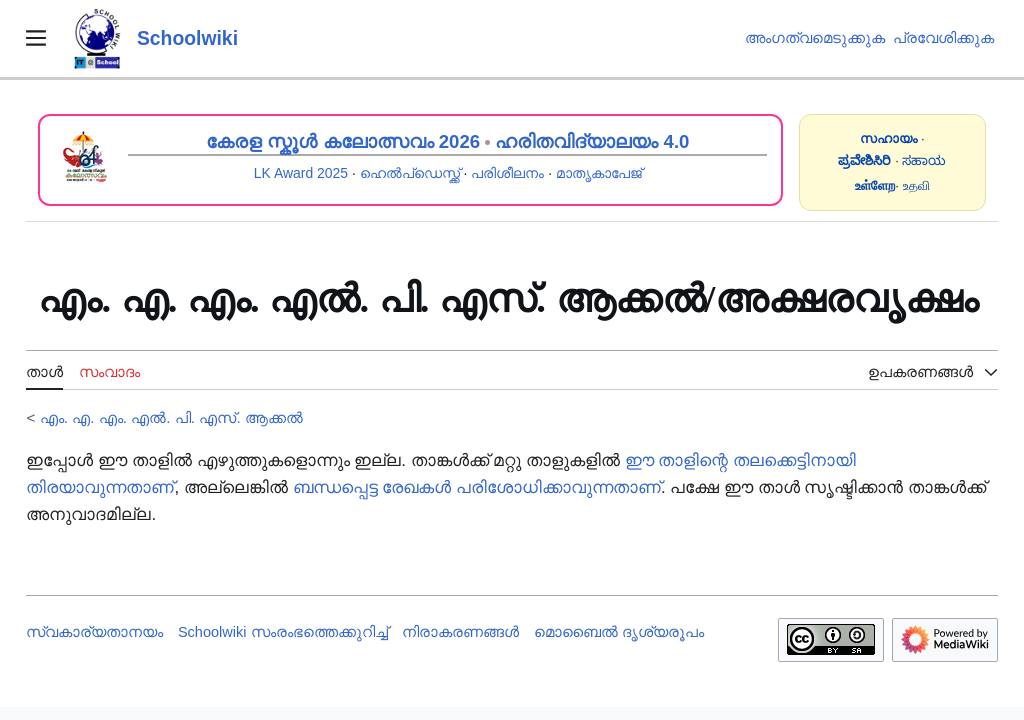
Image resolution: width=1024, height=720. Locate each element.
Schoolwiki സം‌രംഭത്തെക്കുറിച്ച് (283, 632)
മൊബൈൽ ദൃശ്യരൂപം (619, 632)
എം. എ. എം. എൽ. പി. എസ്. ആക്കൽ (171, 417)
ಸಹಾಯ (924, 160)
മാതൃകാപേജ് (599, 173)
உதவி (916, 185)
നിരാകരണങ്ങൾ (460, 632)
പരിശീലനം (507, 173)
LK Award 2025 (301, 173)
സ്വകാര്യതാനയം (94, 632)
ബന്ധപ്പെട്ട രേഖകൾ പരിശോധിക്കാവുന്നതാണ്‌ (477, 487)
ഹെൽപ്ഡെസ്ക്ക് (410, 173)
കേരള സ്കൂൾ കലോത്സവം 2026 (343, 141)
